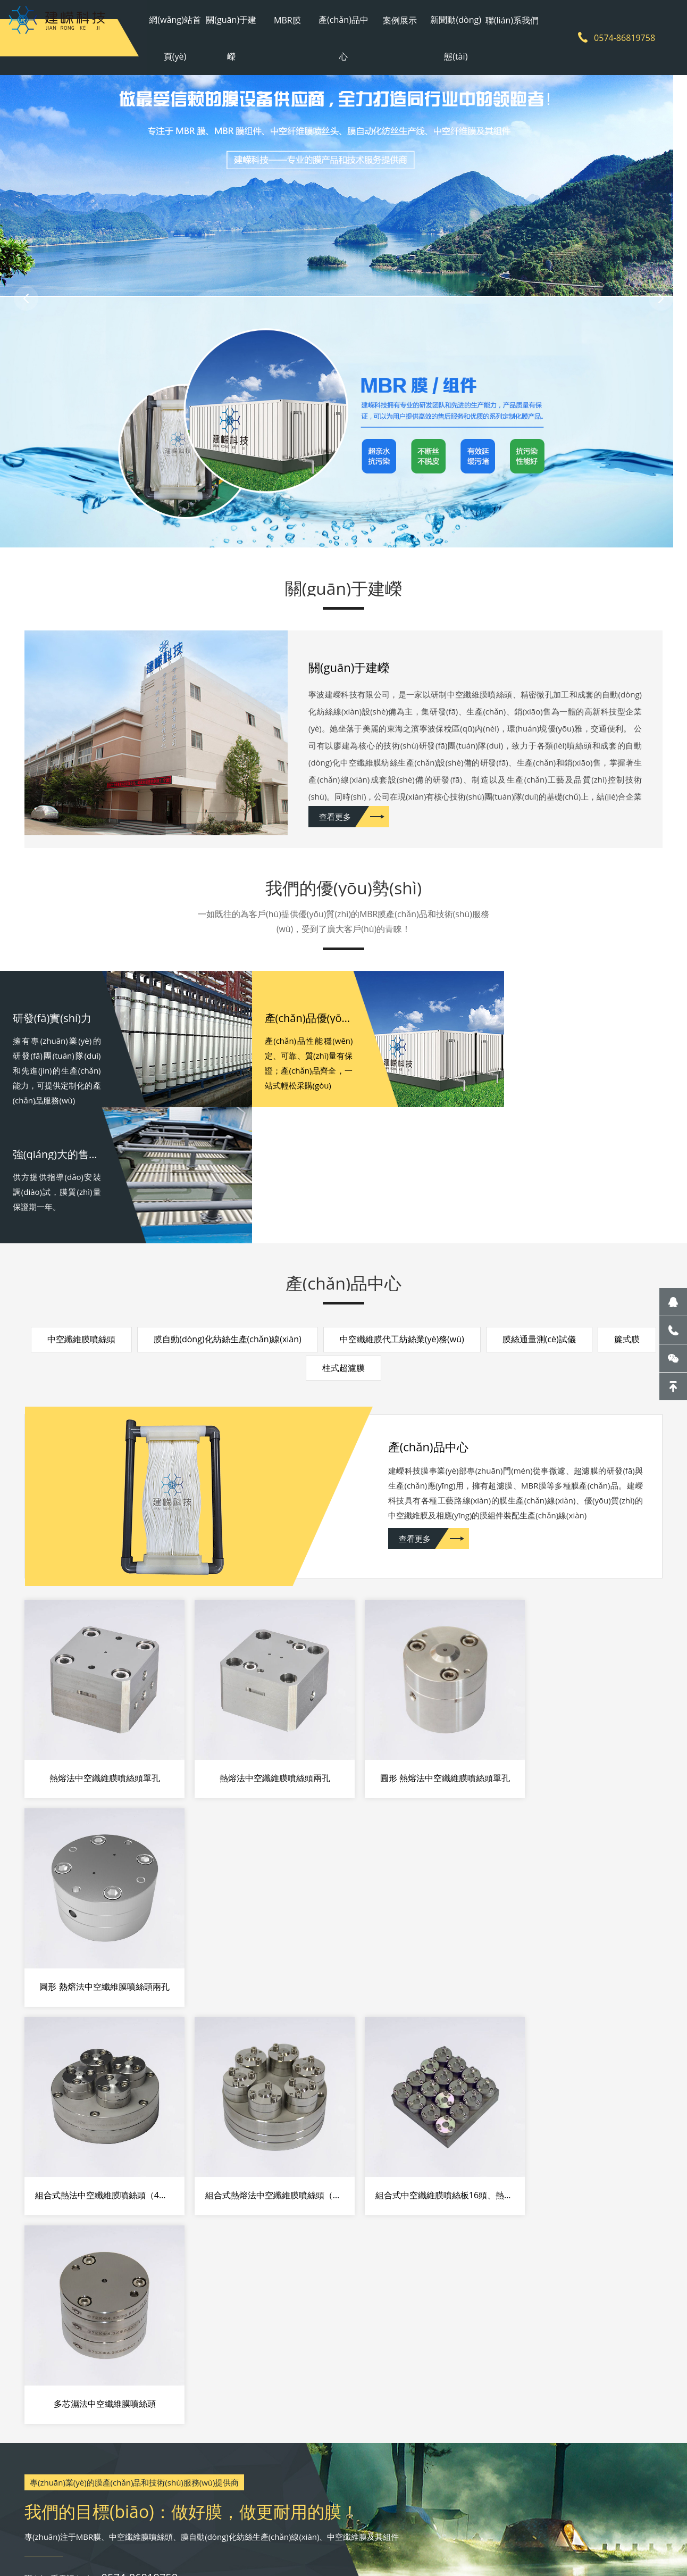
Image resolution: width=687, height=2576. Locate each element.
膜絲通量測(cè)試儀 (539, 1212)
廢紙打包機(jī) (276, 2539)
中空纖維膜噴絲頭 (81, 1212)
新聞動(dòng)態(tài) (451, 37)
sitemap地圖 (483, 2517)
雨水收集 (79, 2539)
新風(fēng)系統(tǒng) (385, 2539)
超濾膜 (240, 2539)
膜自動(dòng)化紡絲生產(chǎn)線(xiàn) (227, 1212)
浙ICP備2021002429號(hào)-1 (344, 2517)
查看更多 (335, 822)
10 (44, 2245)
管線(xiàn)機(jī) (325, 2539)
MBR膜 (289, 18)
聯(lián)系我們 (505, 18)
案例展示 (398, 18)
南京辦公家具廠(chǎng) (133, 2539)
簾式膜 (627, 1212)
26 (44, 2312)
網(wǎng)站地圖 (429, 2517)
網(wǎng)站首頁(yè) (181, 37)
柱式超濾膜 (343, 1241)
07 (44, 2178)
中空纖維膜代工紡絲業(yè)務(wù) (402, 1212)
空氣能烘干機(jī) (200, 2539)
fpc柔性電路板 (444, 2539)
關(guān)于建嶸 (235, 37)
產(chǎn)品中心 (343, 37)
